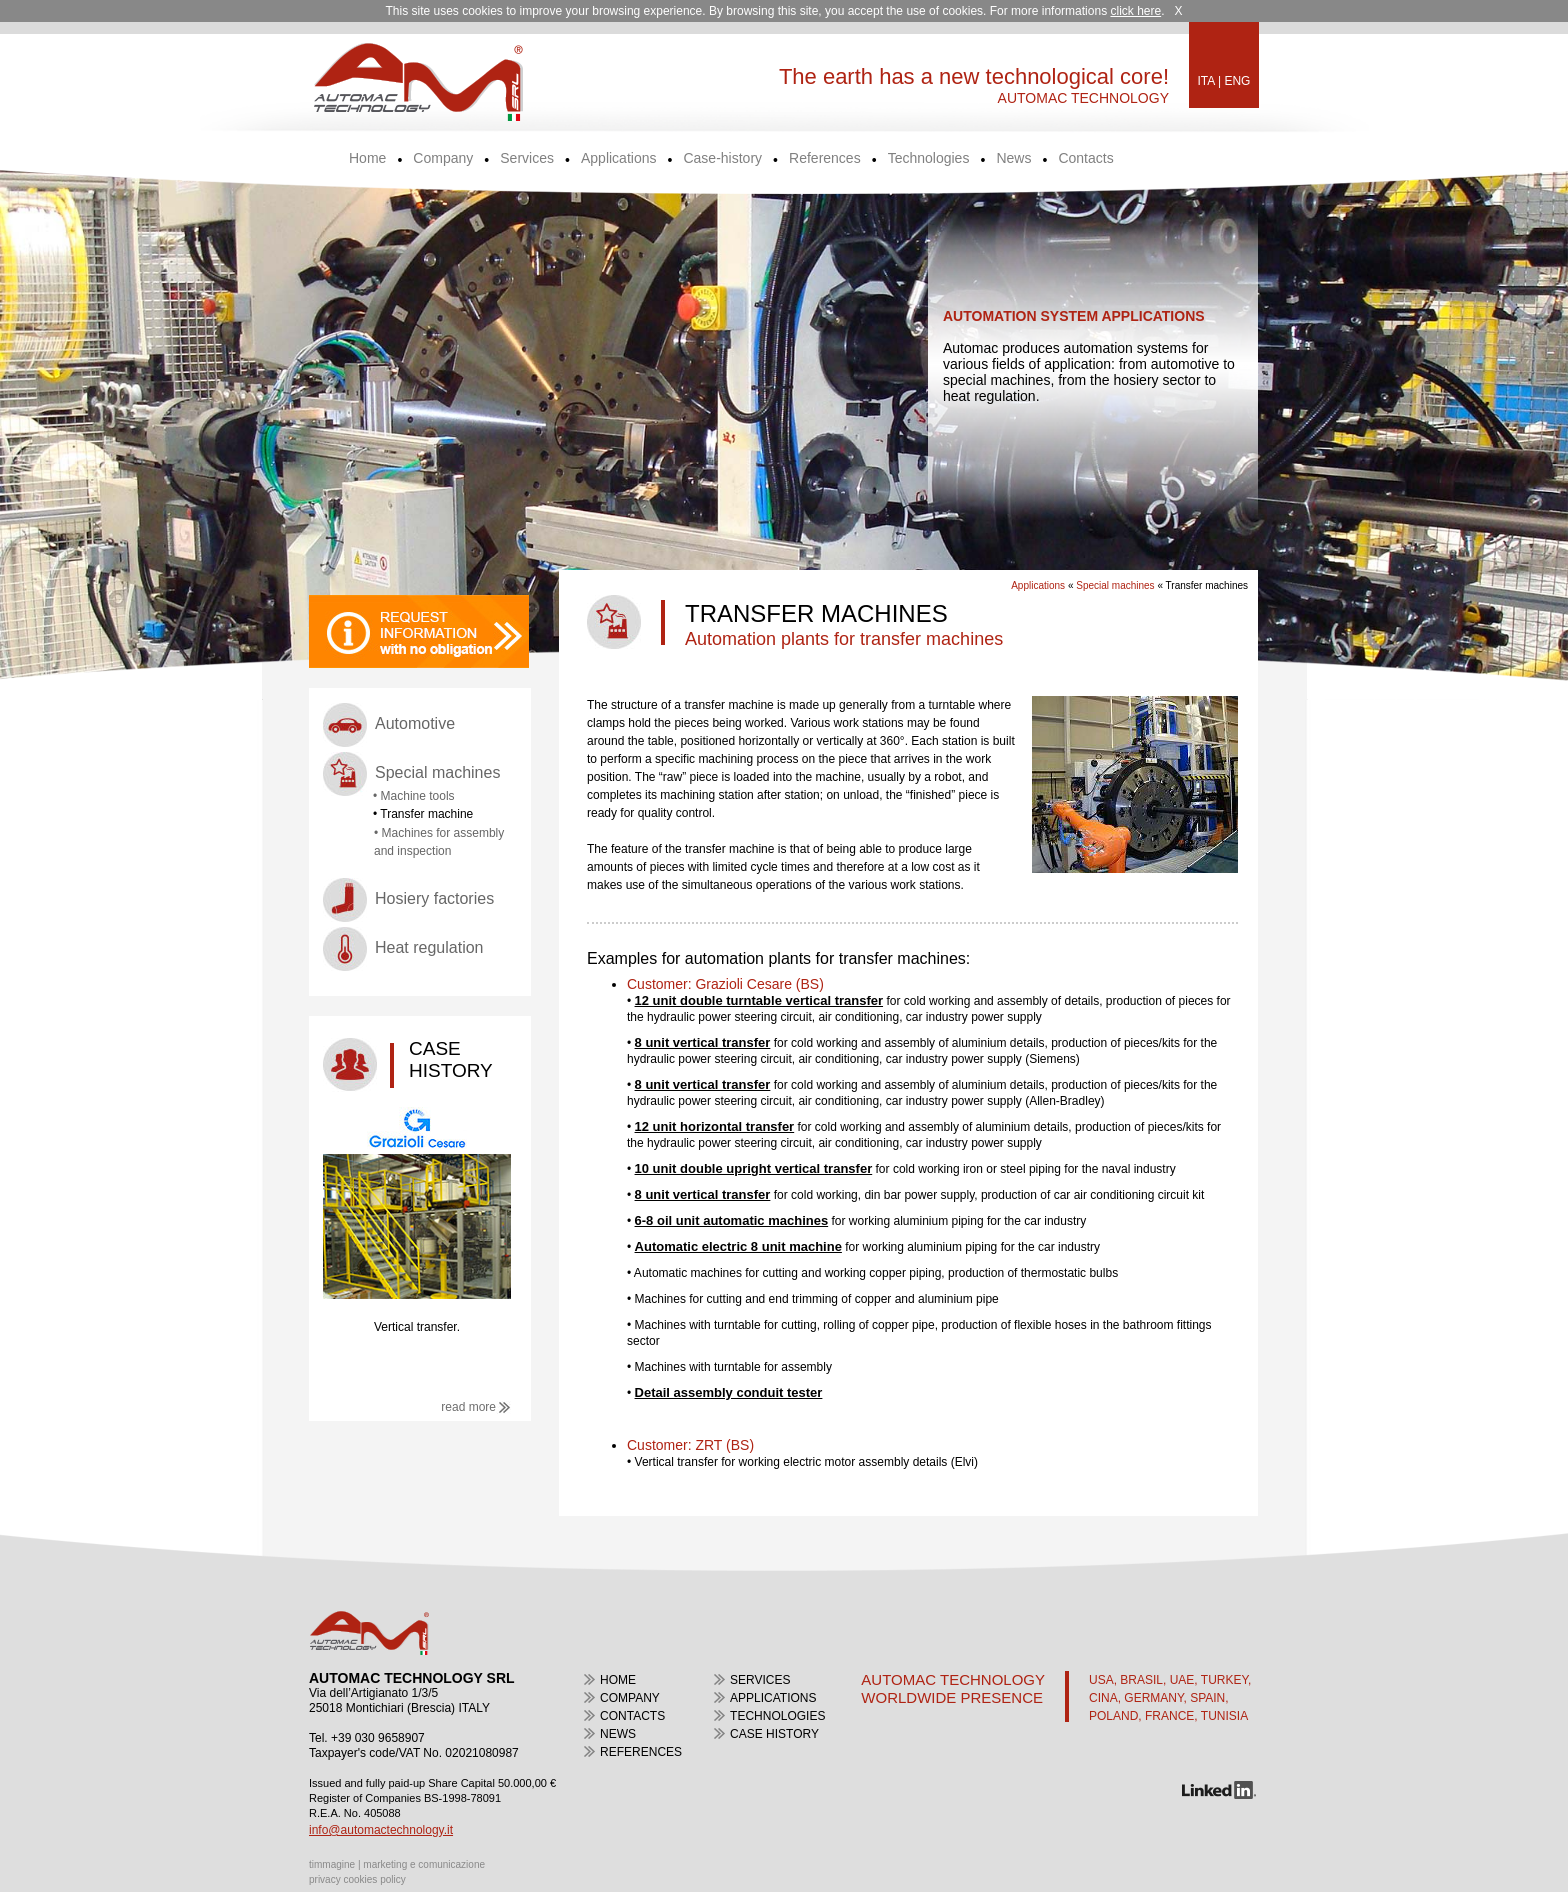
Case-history (722, 158)
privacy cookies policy (357, 1879)
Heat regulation (429, 947)
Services (527, 158)
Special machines (437, 772)
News (1013, 158)
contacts (632, 1716)
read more (476, 1407)
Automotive (415, 723)
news (618, 1734)
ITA (1206, 81)
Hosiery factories (434, 898)
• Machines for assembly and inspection (439, 842)
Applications (619, 158)
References (825, 158)
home (618, 1680)
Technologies (929, 158)
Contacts (1085, 158)
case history (774, 1734)
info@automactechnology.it (381, 1830)
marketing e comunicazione (424, 1864)
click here (1135, 11)
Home (367, 158)
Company (443, 158)
